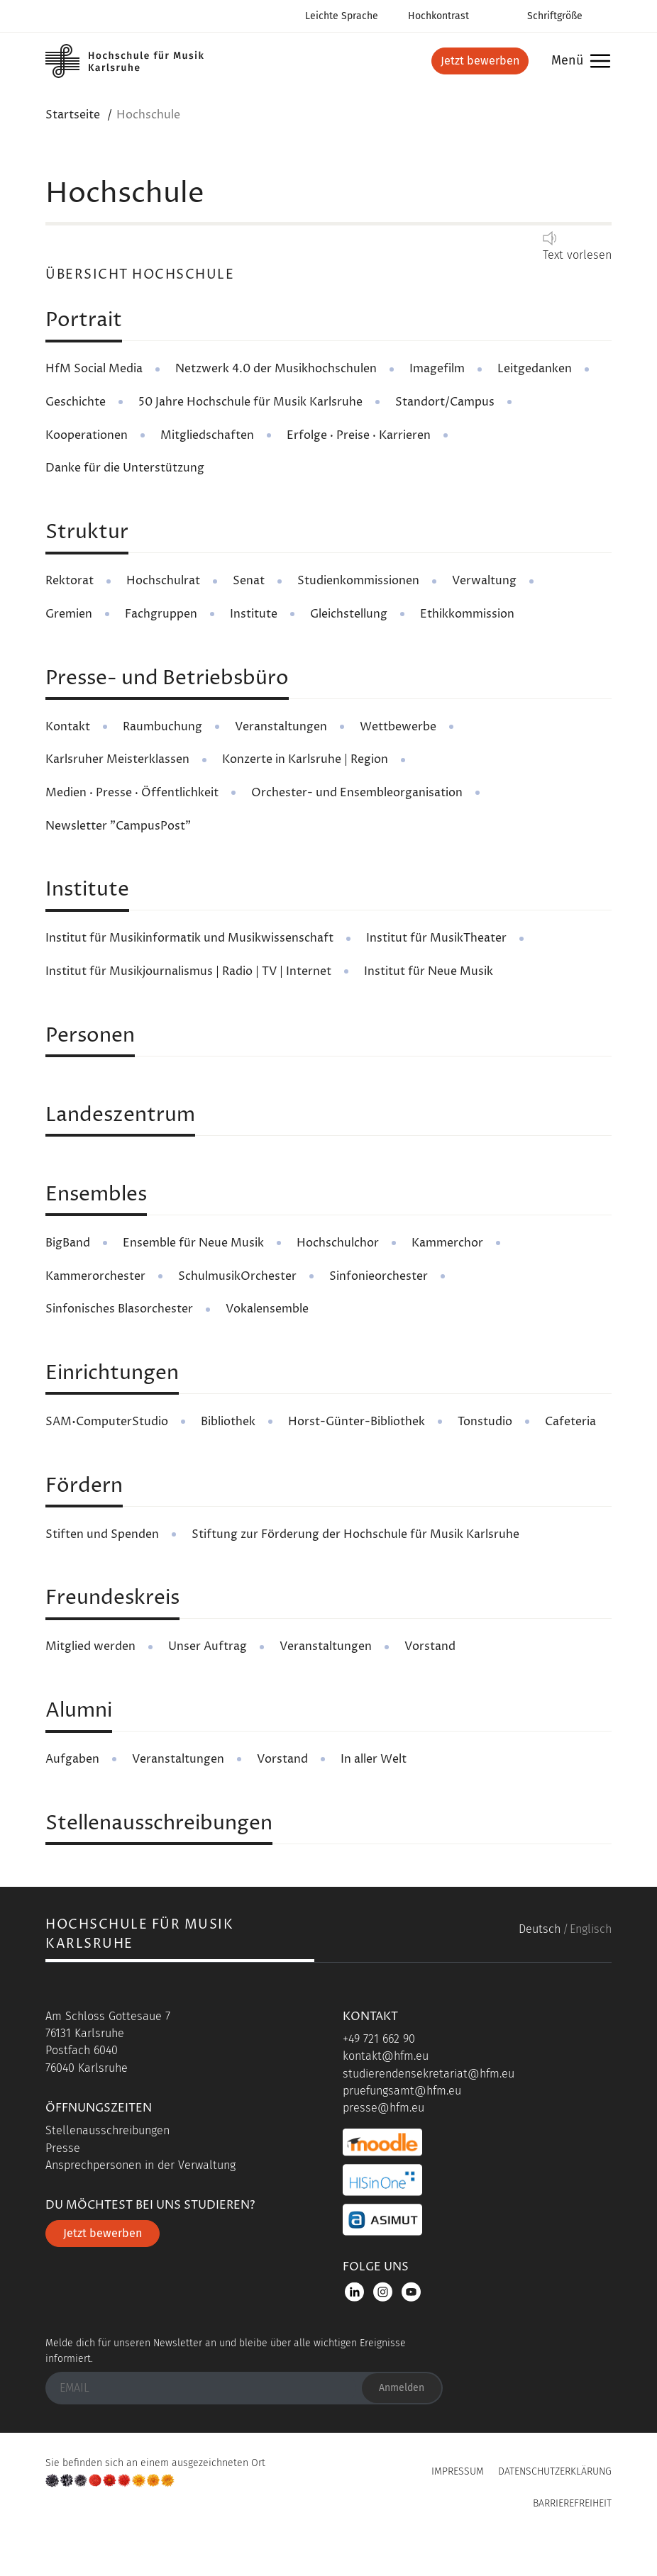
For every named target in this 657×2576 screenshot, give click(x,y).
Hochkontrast (438, 16)
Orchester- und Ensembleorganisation (357, 793)
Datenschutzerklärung (555, 2471)
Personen (90, 1035)
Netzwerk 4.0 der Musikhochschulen (276, 369)
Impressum (457, 2471)
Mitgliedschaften (207, 435)
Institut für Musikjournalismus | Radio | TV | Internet (188, 971)
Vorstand (430, 1646)
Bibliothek (228, 1421)
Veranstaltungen (281, 727)
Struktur (86, 532)
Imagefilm (437, 369)
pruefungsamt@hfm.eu (402, 2090)
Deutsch (540, 1929)
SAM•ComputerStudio (106, 1421)
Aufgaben (72, 1759)
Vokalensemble (267, 1309)
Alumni (78, 1710)
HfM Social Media (94, 369)
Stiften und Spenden (102, 1534)
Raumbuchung (162, 727)
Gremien (68, 614)
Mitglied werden (90, 1646)
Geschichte (75, 402)
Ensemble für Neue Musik (193, 1243)
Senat (249, 581)
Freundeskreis (112, 1598)
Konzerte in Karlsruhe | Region (305, 759)
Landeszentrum (120, 1115)
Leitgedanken (534, 369)
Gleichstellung (348, 614)
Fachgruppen (161, 614)
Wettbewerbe (398, 727)
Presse (62, 2148)
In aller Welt (374, 1759)
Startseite (72, 115)
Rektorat (69, 581)
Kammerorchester (95, 1276)
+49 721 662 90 (379, 2039)
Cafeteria (570, 1421)
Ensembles (96, 1194)
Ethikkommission (467, 614)
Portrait (83, 320)
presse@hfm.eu (383, 2107)
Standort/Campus (445, 402)
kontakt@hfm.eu (386, 2056)
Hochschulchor (338, 1243)
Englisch (591, 1929)
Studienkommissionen (358, 581)
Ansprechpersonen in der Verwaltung (140, 2165)
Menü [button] (577, 61)
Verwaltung (484, 581)
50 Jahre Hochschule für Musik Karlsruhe (250, 402)
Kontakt (67, 727)
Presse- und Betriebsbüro (167, 678)
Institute (253, 614)
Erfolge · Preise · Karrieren (359, 435)
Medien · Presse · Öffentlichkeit (132, 793)
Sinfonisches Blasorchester (119, 1309)
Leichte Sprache (341, 16)
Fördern (84, 1486)
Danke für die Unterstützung (124, 468)
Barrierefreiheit (572, 2503)
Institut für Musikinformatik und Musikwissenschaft (189, 938)
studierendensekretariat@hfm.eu (428, 2073)
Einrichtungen (112, 1373)
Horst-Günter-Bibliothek (356, 1421)
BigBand (67, 1243)
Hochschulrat (163, 581)
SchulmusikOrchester (237, 1276)
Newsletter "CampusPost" (118, 826)
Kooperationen (86, 435)
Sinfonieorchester (378, 1276)
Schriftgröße (555, 16)
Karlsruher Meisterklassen (117, 759)
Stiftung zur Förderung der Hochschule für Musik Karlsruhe (355, 1534)
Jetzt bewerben (480, 60)
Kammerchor (447, 1243)
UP (328, 2536)
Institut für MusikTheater (436, 938)
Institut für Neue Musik (428, 971)
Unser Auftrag (207, 1646)
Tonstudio (485, 1421)
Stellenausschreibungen (158, 1823)
